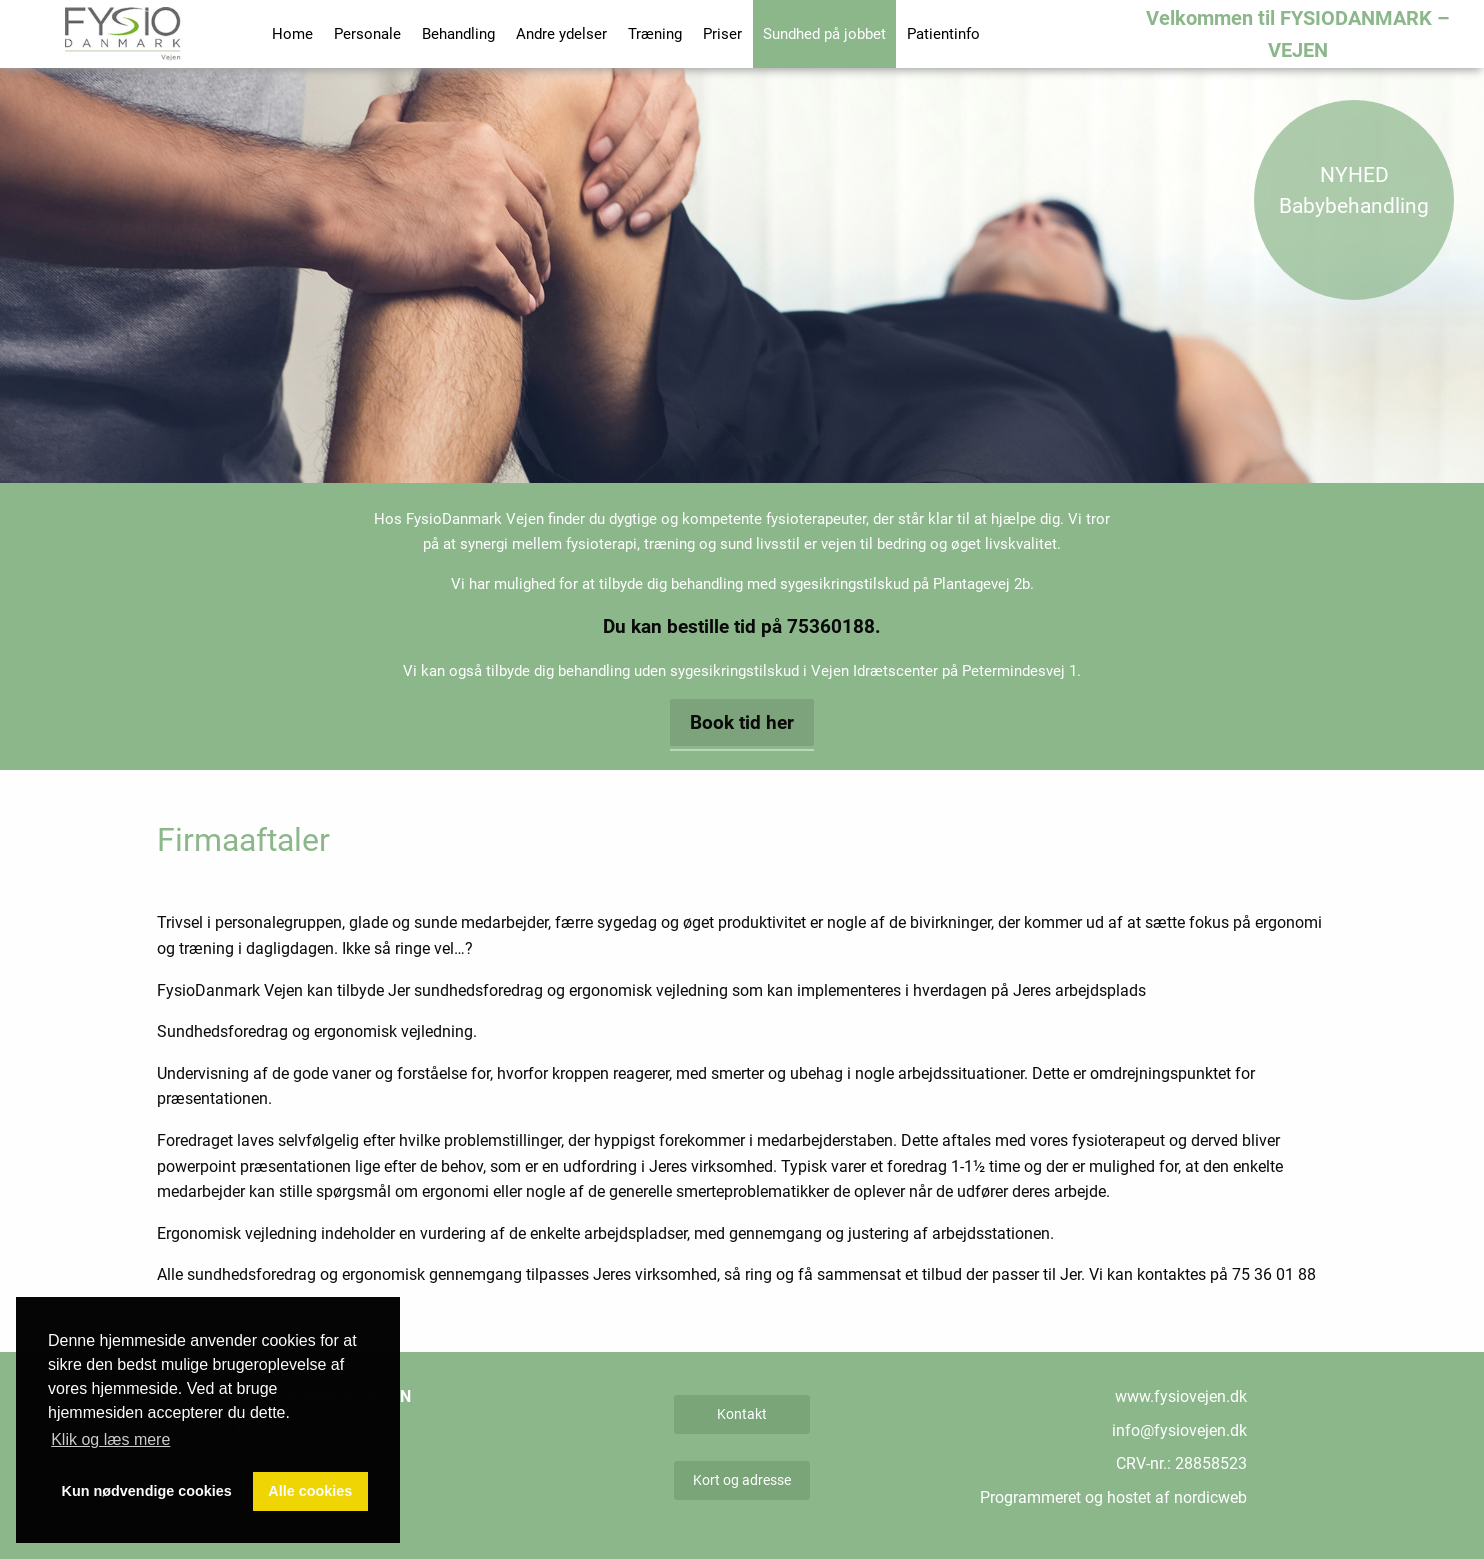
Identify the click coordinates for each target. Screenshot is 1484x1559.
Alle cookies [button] (310, 1491)
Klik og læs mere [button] (110, 1439)
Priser (722, 34)
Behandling (458, 34)
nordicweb (1210, 1497)
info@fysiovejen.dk (1179, 1430)
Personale (367, 34)
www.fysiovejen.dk (1181, 1396)
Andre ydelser (561, 34)
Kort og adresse (742, 1480)
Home (292, 34)
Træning (655, 34)
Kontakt (742, 1414)
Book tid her (742, 722)
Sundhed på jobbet (824, 34)
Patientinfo (943, 34)
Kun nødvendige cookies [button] (147, 1491)
